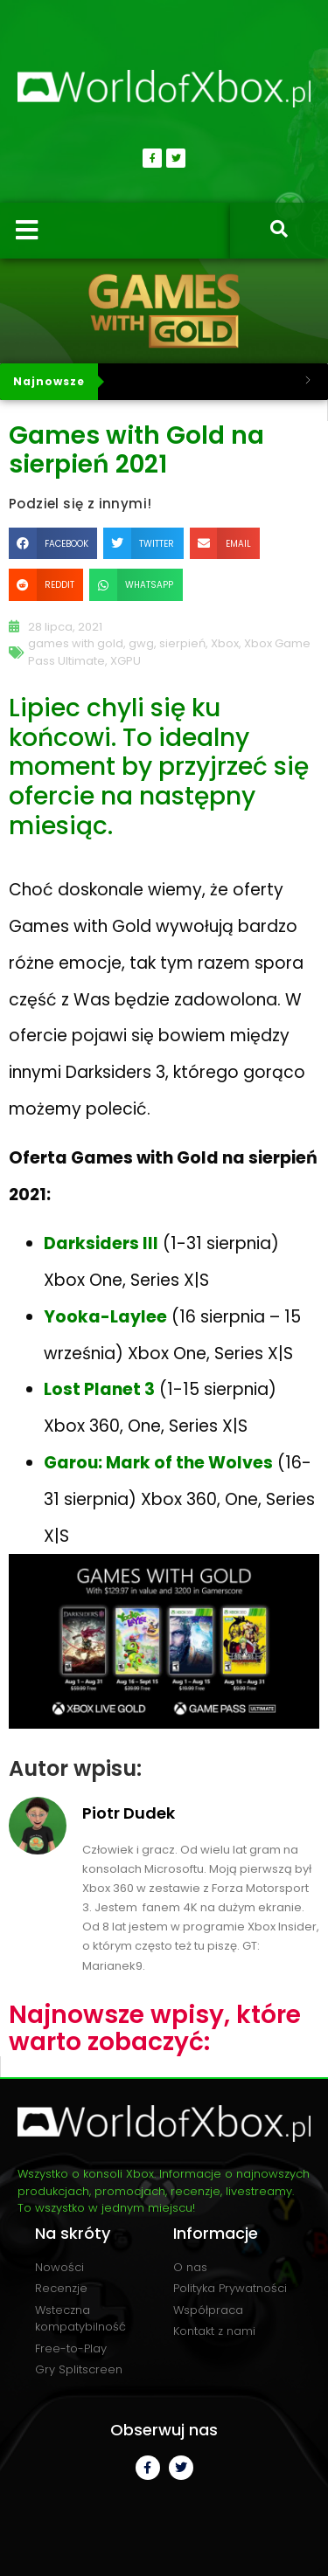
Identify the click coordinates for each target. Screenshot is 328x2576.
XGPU (125, 661)
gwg (141, 643)
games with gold (75, 643)
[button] (53, 543)
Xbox (225, 643)
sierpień (182, 643)
